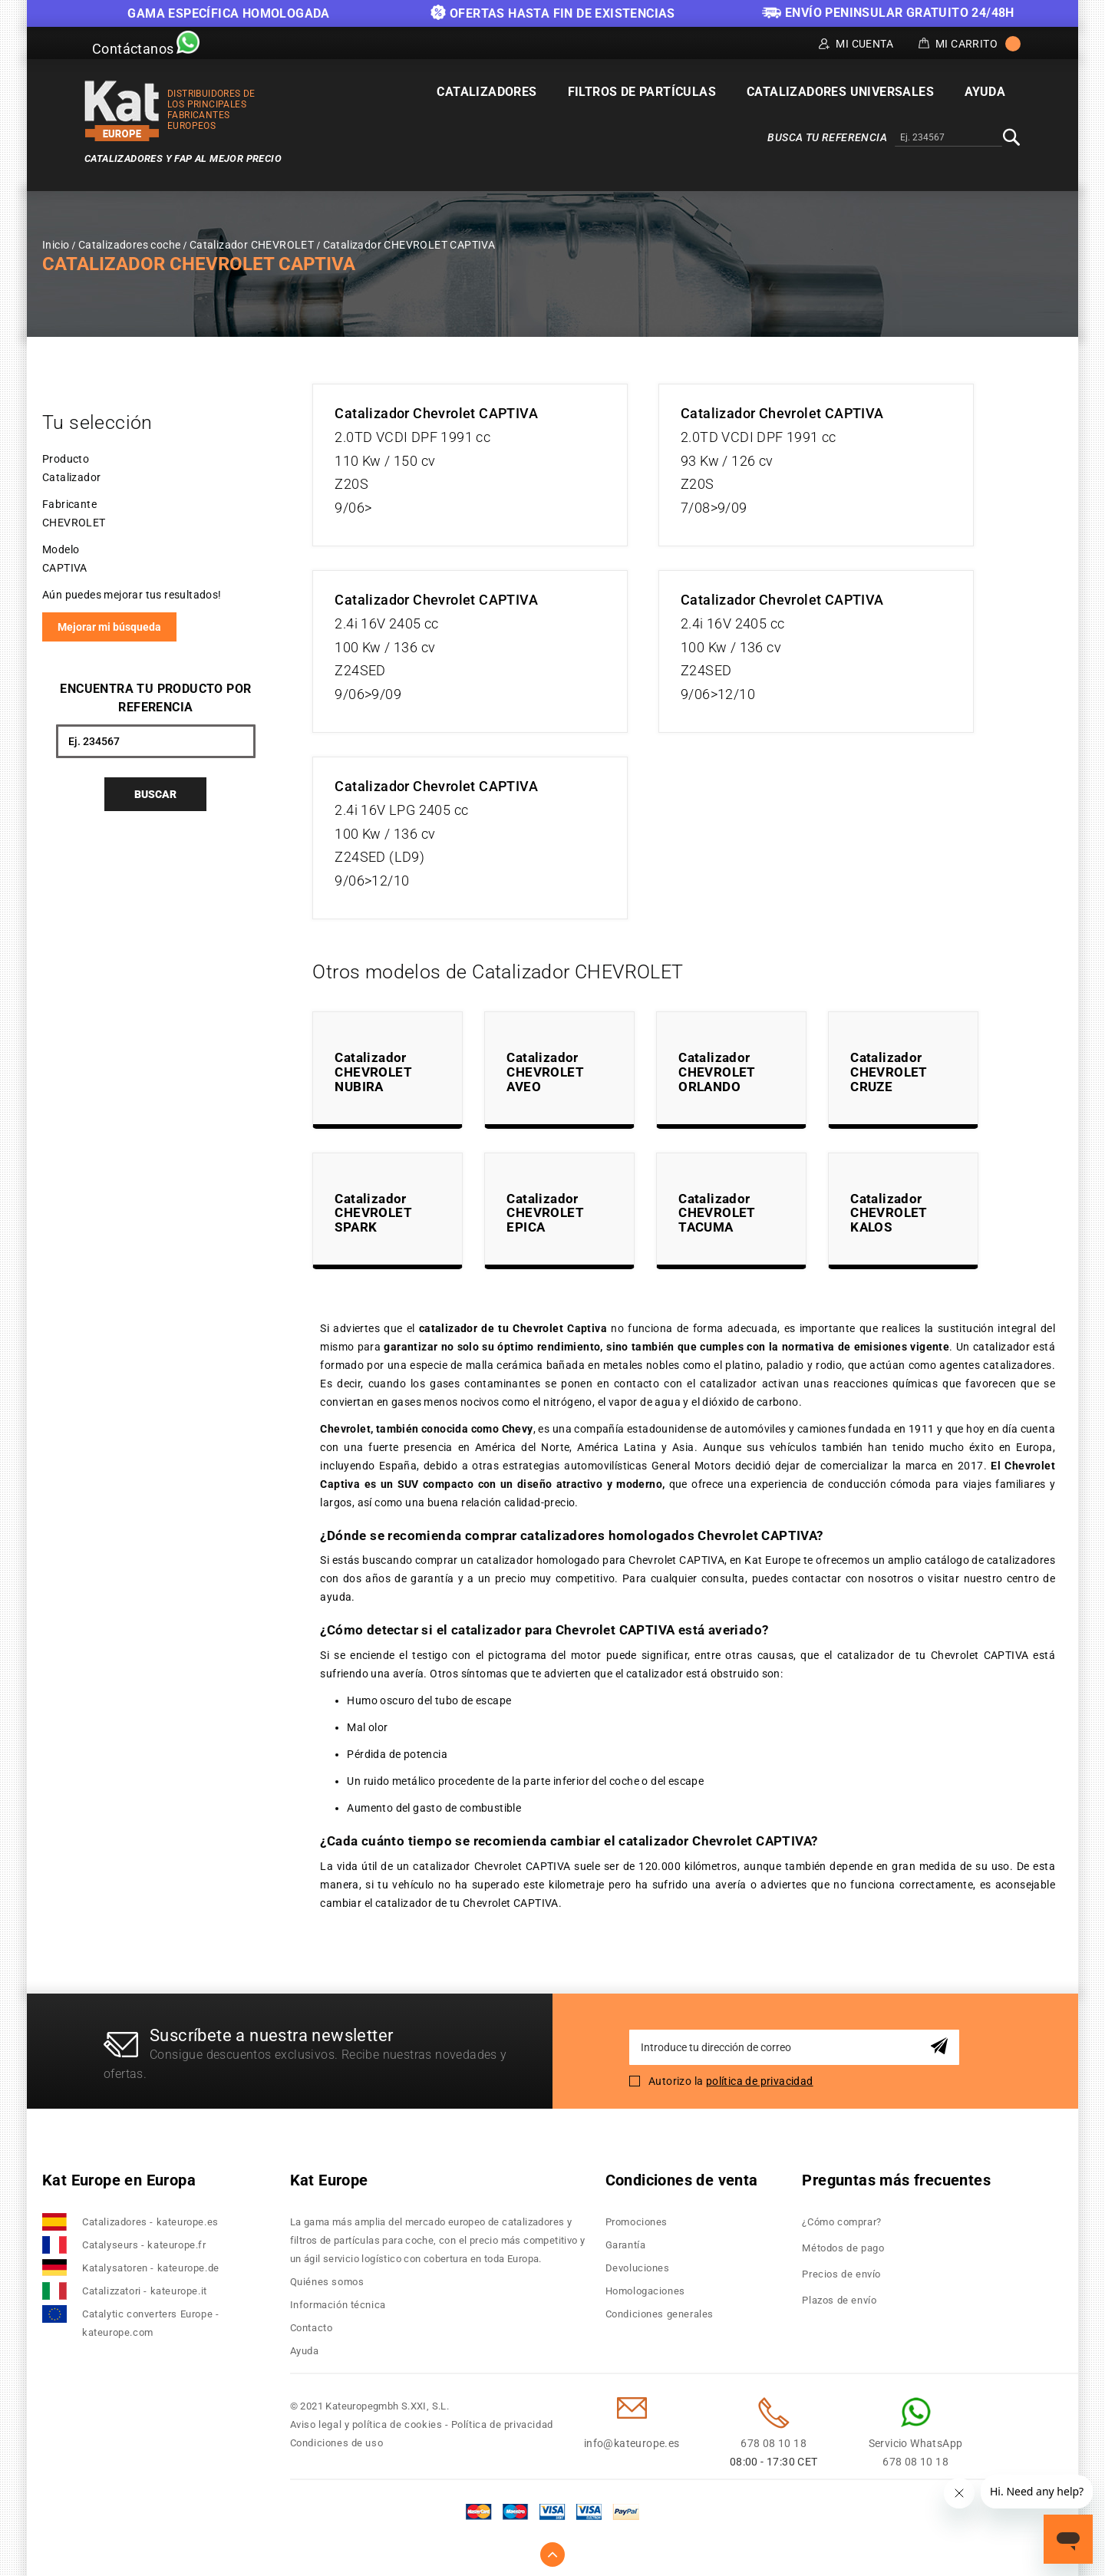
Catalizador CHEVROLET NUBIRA (373, 1071)
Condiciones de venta (681, 2180)
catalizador (1001, 1347)
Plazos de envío (839, 2300)
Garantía (625, 2245)
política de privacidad (759, 2081)
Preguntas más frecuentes (896, 2180)
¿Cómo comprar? (841, 2222)
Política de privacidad (502, 2424)
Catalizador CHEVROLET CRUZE (889, 1071)
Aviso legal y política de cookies (366, 2424)
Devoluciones (637, 2268)
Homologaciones (645, 2291)
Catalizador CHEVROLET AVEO (545, 1071)
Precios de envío (841, 2274)
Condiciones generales (659, 2314)
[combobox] (948, 138)
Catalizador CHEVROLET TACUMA (717, 1213)
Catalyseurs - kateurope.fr (144, 2245)
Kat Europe (329, 2180)
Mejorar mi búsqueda (109, 627)
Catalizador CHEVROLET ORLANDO (717, 1071)
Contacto (311, 2328)
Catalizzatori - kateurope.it (144, 2291)
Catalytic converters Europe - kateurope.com (150, 2323)
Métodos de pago (843, 2248)
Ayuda (304, 2351)
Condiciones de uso (337, 2443)
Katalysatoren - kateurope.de (150, 2268)
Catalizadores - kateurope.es (150, 2222)
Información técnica (338, 2304)
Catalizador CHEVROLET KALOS (889, 1213)
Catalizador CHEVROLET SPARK (373, 1213)
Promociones (636, 2222)
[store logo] (122, 111)
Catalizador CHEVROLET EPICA (545, 1213)
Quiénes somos (327, 2281)
